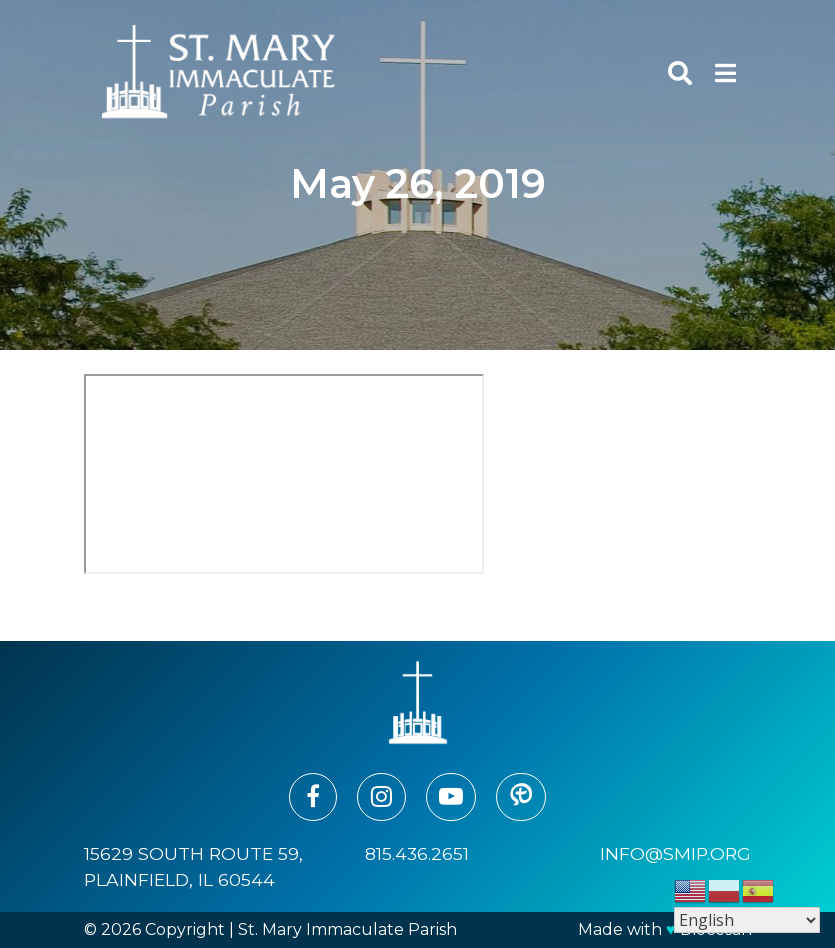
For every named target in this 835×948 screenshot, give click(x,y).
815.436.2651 (417, 853)
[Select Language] (747, 920)
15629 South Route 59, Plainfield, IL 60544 (193, 866)
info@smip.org (675, 853)
